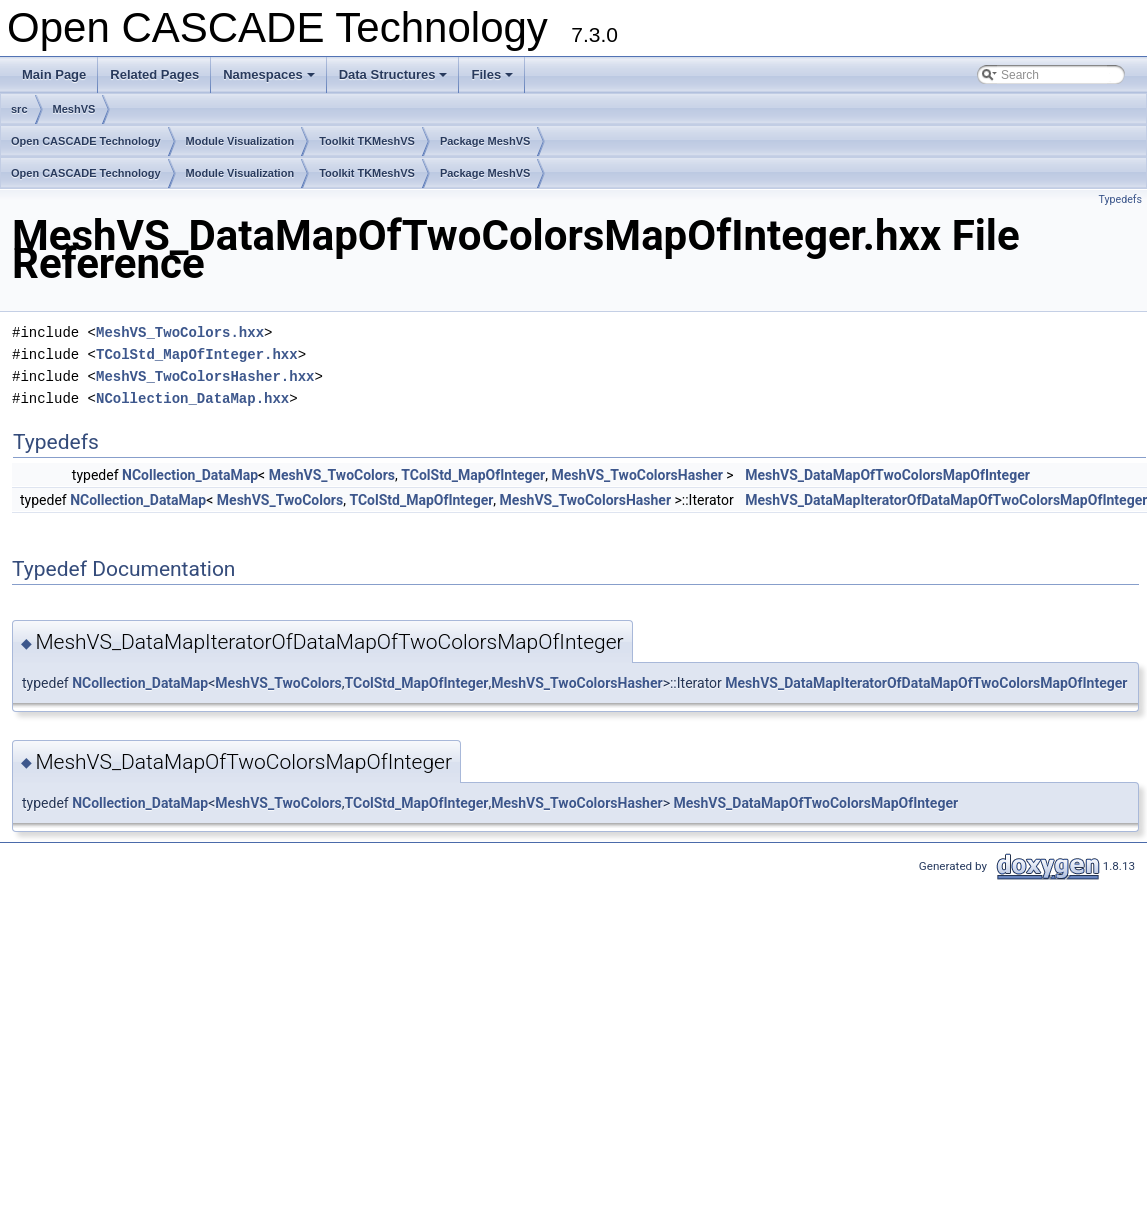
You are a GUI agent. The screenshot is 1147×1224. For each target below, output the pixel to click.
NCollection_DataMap (190, 475)
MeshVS (74, 109)
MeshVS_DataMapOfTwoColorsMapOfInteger (887, 475)
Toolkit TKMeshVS (367, 141)
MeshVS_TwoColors (332, 475)
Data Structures (395, 80)
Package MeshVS (485, 141)
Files (493, 80)
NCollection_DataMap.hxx (192, 398)
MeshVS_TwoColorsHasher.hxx (205, 376)
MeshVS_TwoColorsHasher (636, 475)
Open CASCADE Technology (86, 141)
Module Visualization (240, 141)
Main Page (54, 74)
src (19, 109)
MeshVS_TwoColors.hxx (180, 332)
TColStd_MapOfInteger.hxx (197, 354)
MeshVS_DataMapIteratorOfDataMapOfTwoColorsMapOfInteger (926, 683)
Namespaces (270, 80)
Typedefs (1120, 199)
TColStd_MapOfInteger (473, 475)
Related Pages (154, 74)
